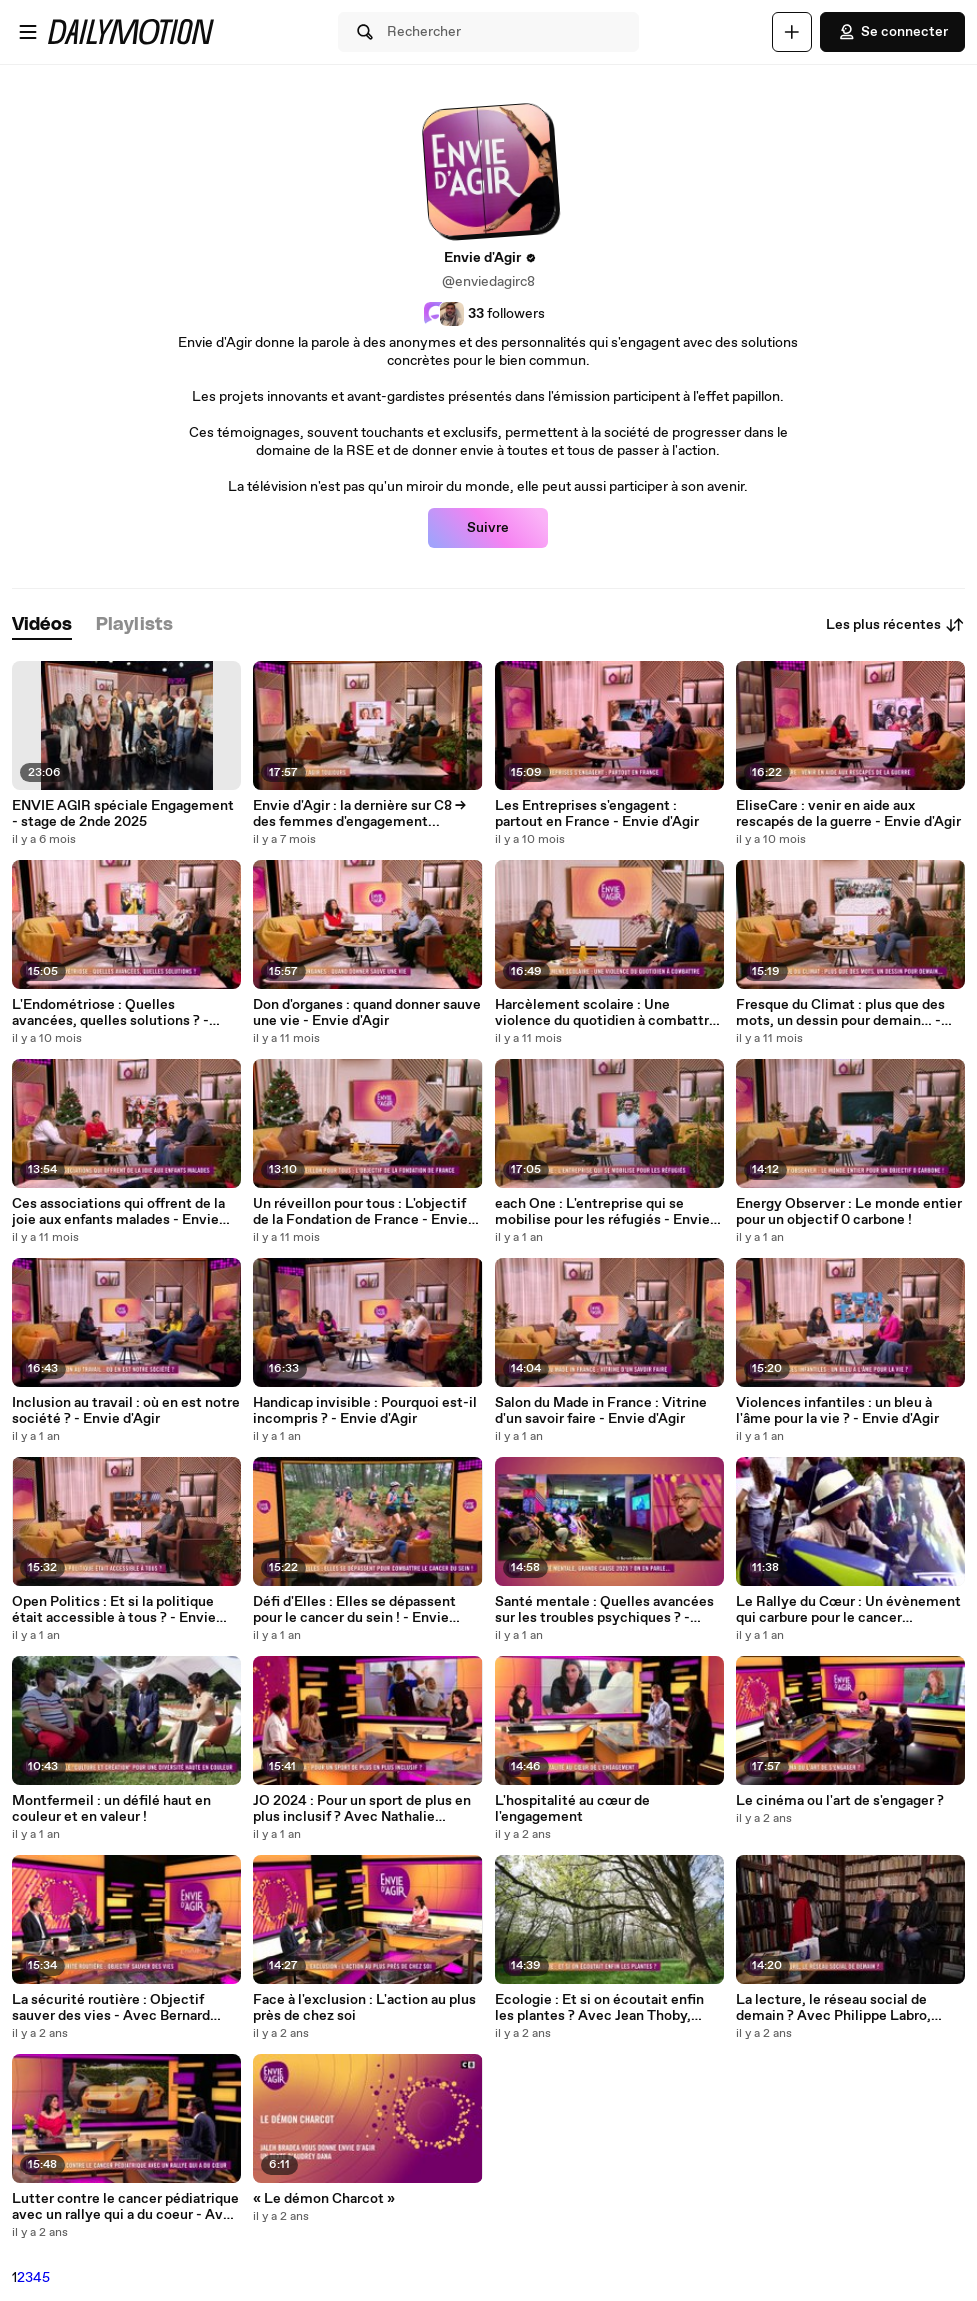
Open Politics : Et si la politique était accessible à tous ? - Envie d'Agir (114, 1610)
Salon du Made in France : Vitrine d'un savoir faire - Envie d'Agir (601, 1411)
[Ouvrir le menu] (28, 32)
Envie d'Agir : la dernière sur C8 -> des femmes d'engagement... (359, 814)
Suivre (488, 528)
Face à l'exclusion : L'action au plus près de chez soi (364, 2008)
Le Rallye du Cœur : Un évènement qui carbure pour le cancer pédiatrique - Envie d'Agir (848, 1610)
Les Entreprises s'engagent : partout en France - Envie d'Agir (597, 814)
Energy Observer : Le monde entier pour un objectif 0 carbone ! (849, 1212)
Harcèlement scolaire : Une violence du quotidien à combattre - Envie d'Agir (606, 1013)
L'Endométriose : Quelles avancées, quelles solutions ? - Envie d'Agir (110, 1013)
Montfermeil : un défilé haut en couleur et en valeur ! (111, 1809)
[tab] (42, 625)
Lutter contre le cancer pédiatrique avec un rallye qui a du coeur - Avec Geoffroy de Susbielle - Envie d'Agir (126, 2207)
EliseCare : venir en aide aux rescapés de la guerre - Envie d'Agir (848, 814)
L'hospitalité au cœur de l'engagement (572, 1809)
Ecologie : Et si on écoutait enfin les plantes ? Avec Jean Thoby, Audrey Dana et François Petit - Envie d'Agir (599, 2008)
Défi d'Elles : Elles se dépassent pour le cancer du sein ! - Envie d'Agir (354, 1610)
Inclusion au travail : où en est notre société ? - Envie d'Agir (126, 1411)
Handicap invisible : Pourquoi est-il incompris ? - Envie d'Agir (365, 1411)
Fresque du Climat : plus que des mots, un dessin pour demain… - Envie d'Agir (840, 1013)
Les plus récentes (895, 625)
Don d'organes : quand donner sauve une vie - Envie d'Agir (367, 1013)
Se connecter (892, 32)
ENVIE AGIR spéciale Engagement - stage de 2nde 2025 (123, 814)
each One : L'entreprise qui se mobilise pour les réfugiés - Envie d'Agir (602, 1212)
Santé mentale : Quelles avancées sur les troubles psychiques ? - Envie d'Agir (604, 1610)
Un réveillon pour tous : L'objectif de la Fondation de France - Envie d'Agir (360, 1212)
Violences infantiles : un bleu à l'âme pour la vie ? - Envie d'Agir (837, 1411)
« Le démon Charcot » (324, 2199)
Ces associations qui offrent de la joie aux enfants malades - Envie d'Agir (118, 1212)
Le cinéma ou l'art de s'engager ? (840, 1801)
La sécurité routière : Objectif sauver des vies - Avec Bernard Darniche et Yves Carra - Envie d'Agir (111, 2008)
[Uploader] (792, 32)
